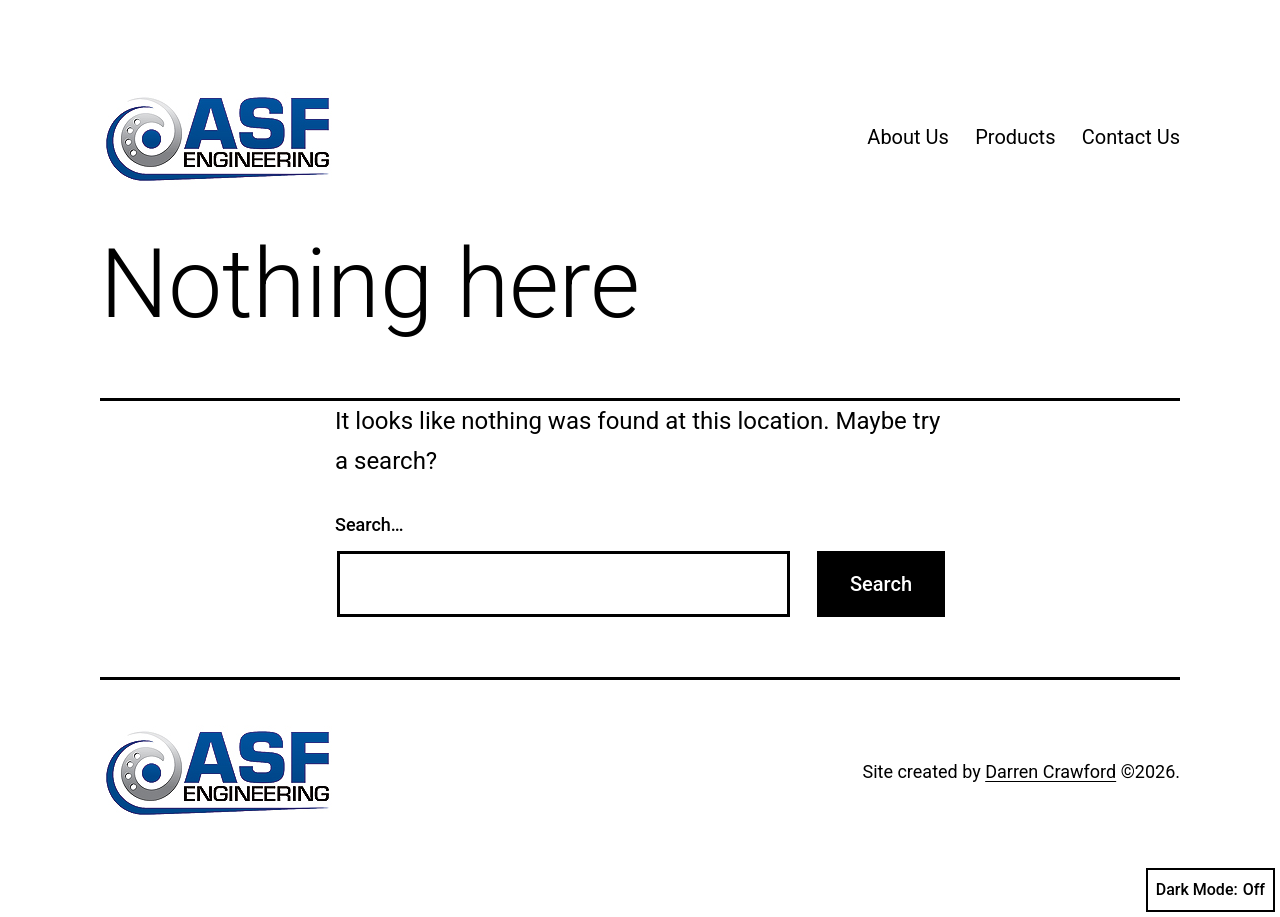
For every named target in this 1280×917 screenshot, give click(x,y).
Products (1015, 137)
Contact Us (1131, 137)
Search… (369, 524)
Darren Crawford (1050, 771)
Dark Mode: (1210, 890)
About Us (908, 137)
